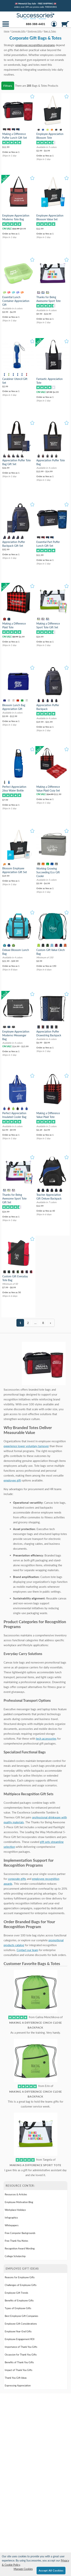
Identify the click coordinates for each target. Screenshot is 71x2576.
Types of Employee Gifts (18, 2308)
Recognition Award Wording (20, 2248)
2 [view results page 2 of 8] (28, 1322)
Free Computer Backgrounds (20, 2233)
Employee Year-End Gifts (18, 2331)
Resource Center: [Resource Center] (20, 2185)
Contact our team (27, 1950)
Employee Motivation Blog (19, 2202)
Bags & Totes (39, 85)
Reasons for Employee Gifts (20, 2277)
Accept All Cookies (51, 2570)
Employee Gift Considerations (21, 2323)
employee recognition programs (35, 45)
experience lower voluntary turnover (26, 1446)
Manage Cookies (23, 2569)
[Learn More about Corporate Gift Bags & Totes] (36, 1758)
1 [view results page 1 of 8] (20, 1322)
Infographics (11, 2217)
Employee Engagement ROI (19, 2339)
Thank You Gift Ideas (16, 2377)
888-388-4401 (35, 24)
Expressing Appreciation (18, 2385)
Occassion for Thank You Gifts (21, 2354)
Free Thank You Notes (16, 2240)
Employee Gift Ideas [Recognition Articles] (22, 2268)
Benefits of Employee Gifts (19, 2300)
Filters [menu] (7, 85)
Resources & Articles (16, 2194)
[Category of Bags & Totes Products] (35, 54)
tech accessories (46, 1738)
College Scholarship (15, 2256)
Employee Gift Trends (16, 2292)
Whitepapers (12, 2225)
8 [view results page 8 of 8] (43, 1322)
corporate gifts (17, 1878)
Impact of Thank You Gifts (18, 2370)
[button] (5, 26)
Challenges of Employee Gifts (21, 2285)
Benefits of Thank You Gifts (19, 2362)
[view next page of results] (50, 1323)
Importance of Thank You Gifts (21, 2346)
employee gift (12, 1480)
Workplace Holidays (15, 2209)
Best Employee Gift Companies (21, 2315)
